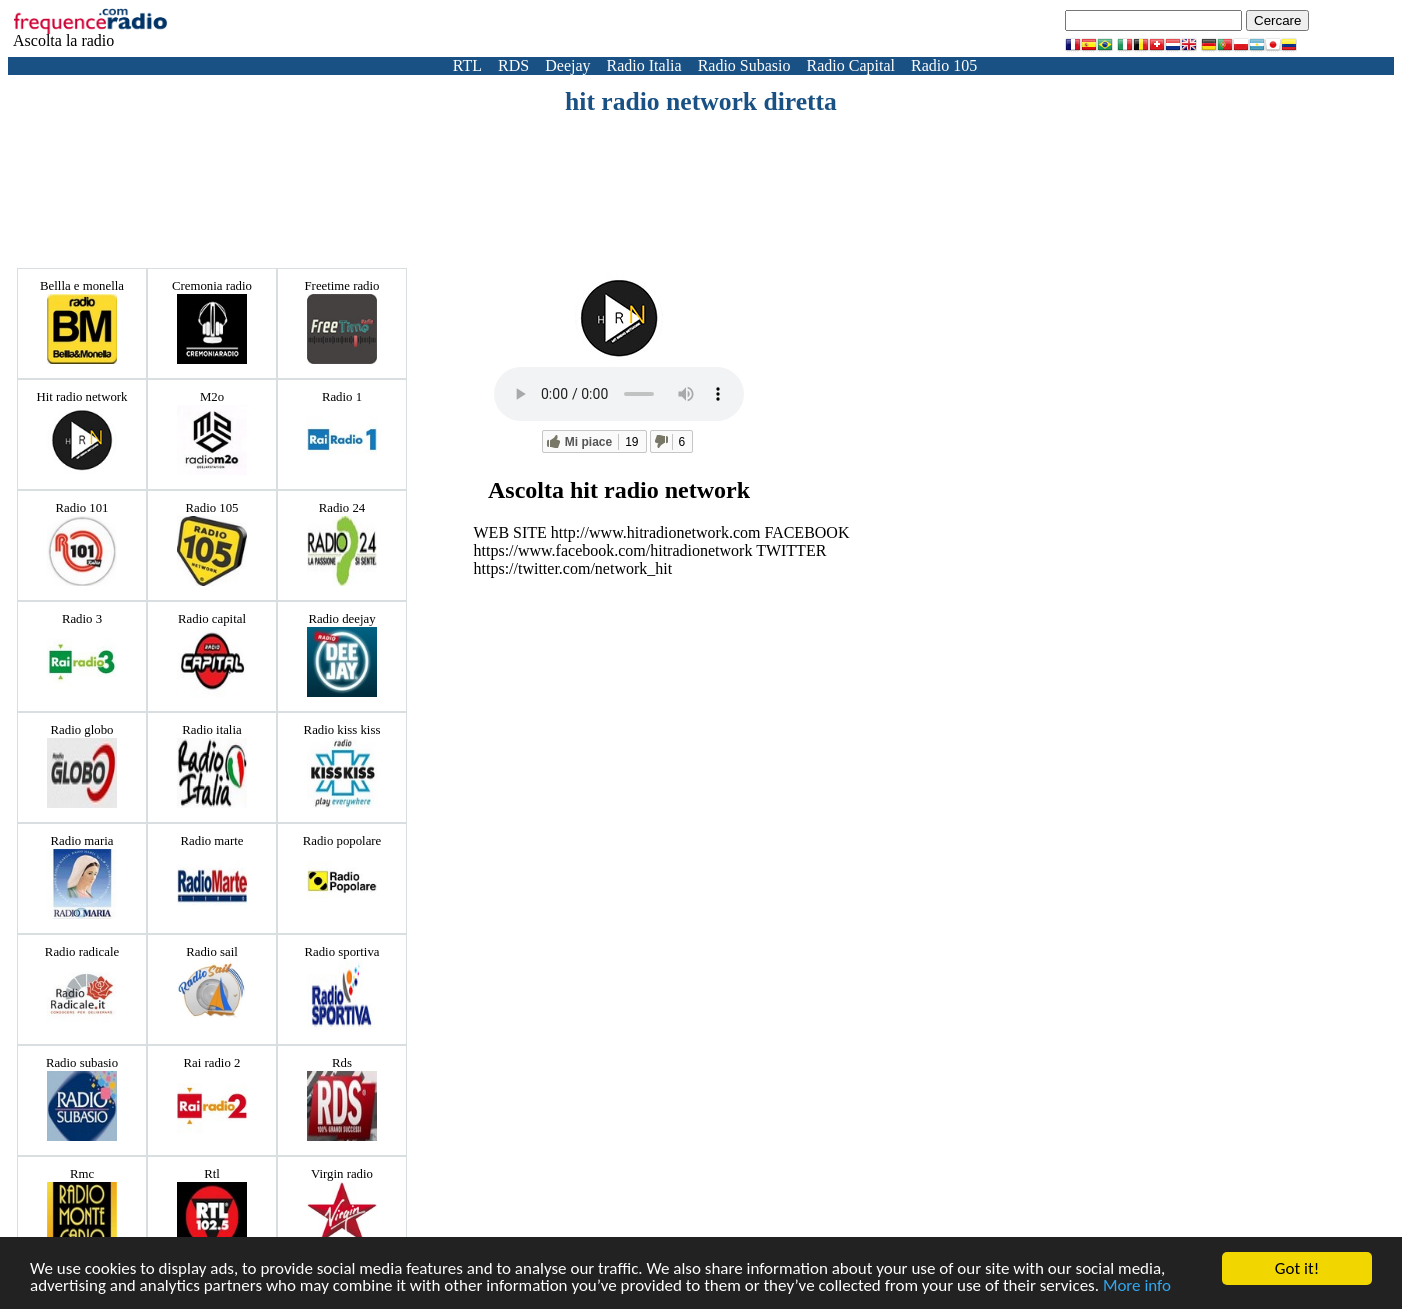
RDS (513, 65)
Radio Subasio (744, 65)
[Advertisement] (701, 172)
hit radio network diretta (701, 101)
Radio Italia (644, 65)
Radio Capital (851, 65)
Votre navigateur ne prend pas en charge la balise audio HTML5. (619, 394)
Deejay (567, 65)
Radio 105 (944, 65)
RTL (467, 65)
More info (1137, 1286)
